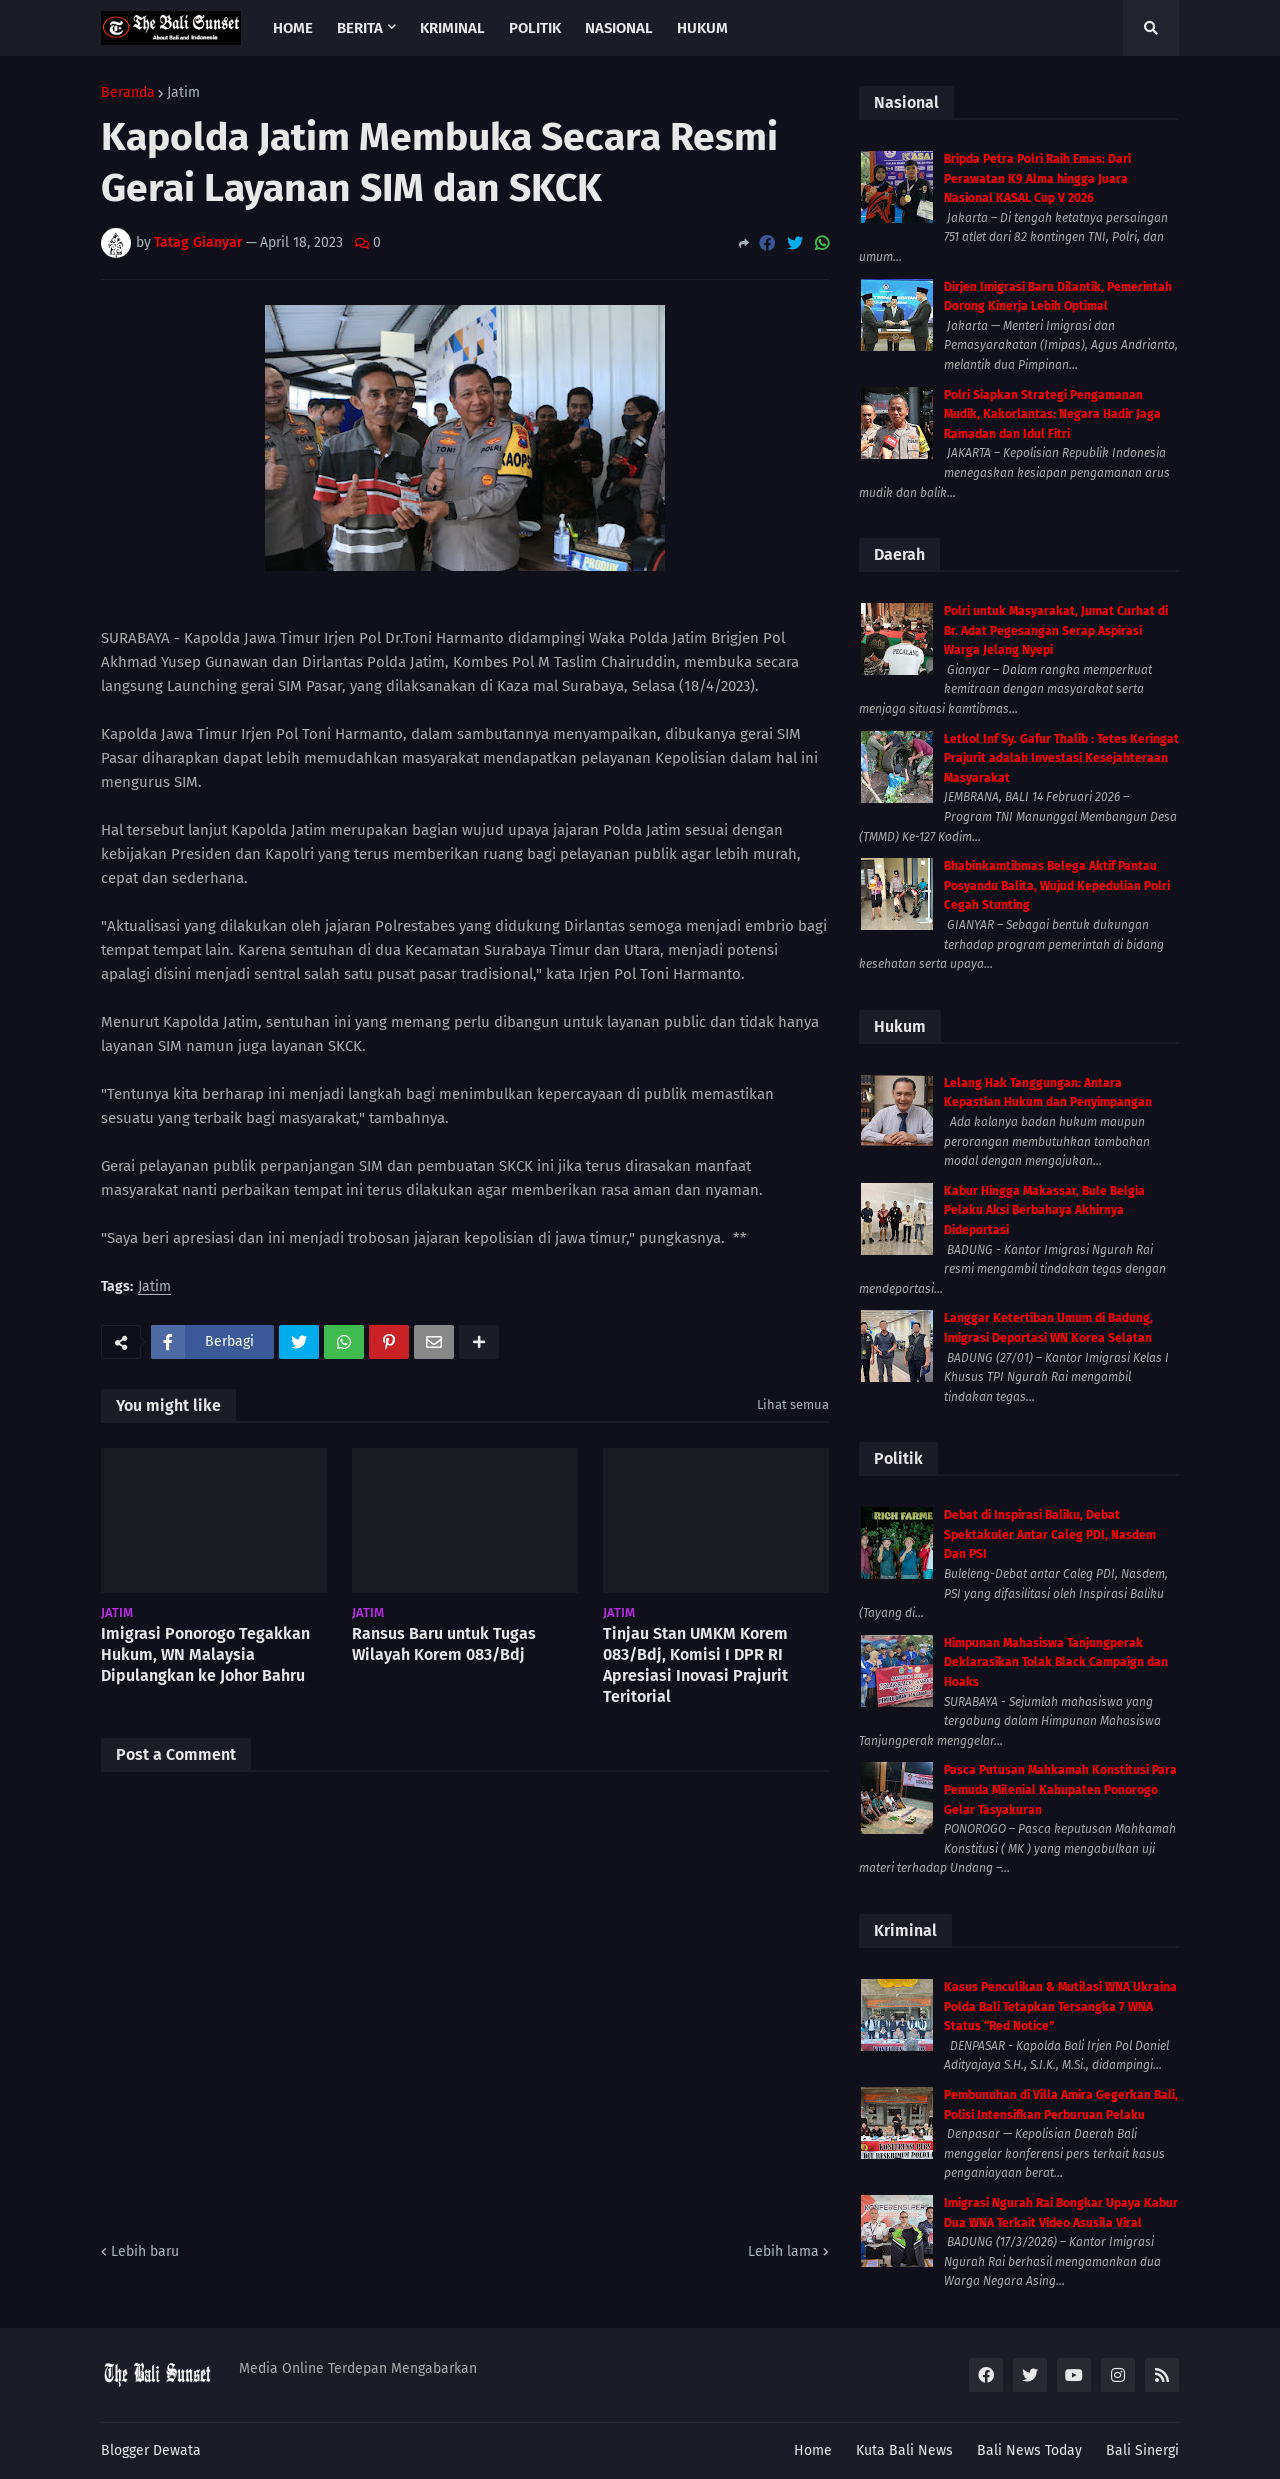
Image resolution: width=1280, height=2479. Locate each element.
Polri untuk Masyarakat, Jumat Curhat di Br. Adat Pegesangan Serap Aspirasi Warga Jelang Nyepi (1056, 630)
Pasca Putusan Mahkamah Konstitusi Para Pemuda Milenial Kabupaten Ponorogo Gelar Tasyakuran (1060, 1789)
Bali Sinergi (1142, 2450)
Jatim (183, 93)
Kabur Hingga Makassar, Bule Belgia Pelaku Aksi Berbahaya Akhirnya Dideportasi (1044, 1210)
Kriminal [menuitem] (452, 28)
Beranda (128, 93)
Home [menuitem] (293, 28)
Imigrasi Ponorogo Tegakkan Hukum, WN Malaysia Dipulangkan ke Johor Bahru (205, 1654)
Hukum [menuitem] (702, 28)
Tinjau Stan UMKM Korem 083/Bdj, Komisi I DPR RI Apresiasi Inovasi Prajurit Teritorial (695, 1664)
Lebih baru (145, 2251)
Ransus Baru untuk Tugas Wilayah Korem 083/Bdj (444, 1644)
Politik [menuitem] (535, 28)
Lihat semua (793, 1404)
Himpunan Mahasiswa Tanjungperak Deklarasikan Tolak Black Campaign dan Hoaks (1056, 1662)
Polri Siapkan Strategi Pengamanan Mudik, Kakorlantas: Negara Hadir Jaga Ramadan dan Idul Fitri (1052, 414)
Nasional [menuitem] (619, 28)
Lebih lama (783, 2251)
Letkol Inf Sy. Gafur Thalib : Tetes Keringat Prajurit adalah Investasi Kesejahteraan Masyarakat (1061, 758)
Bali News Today (1029, 2450)
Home (813, 2450)
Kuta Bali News (904, 2450)
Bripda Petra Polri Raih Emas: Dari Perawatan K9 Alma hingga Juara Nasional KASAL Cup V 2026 (1037, 178)
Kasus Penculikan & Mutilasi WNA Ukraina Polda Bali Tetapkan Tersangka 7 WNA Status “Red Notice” (1060, 2006)
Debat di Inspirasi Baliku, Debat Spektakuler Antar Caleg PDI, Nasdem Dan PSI (1050, 1534)
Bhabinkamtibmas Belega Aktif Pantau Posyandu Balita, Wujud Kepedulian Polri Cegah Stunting (1057, 885)
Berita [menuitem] (360, 28)
